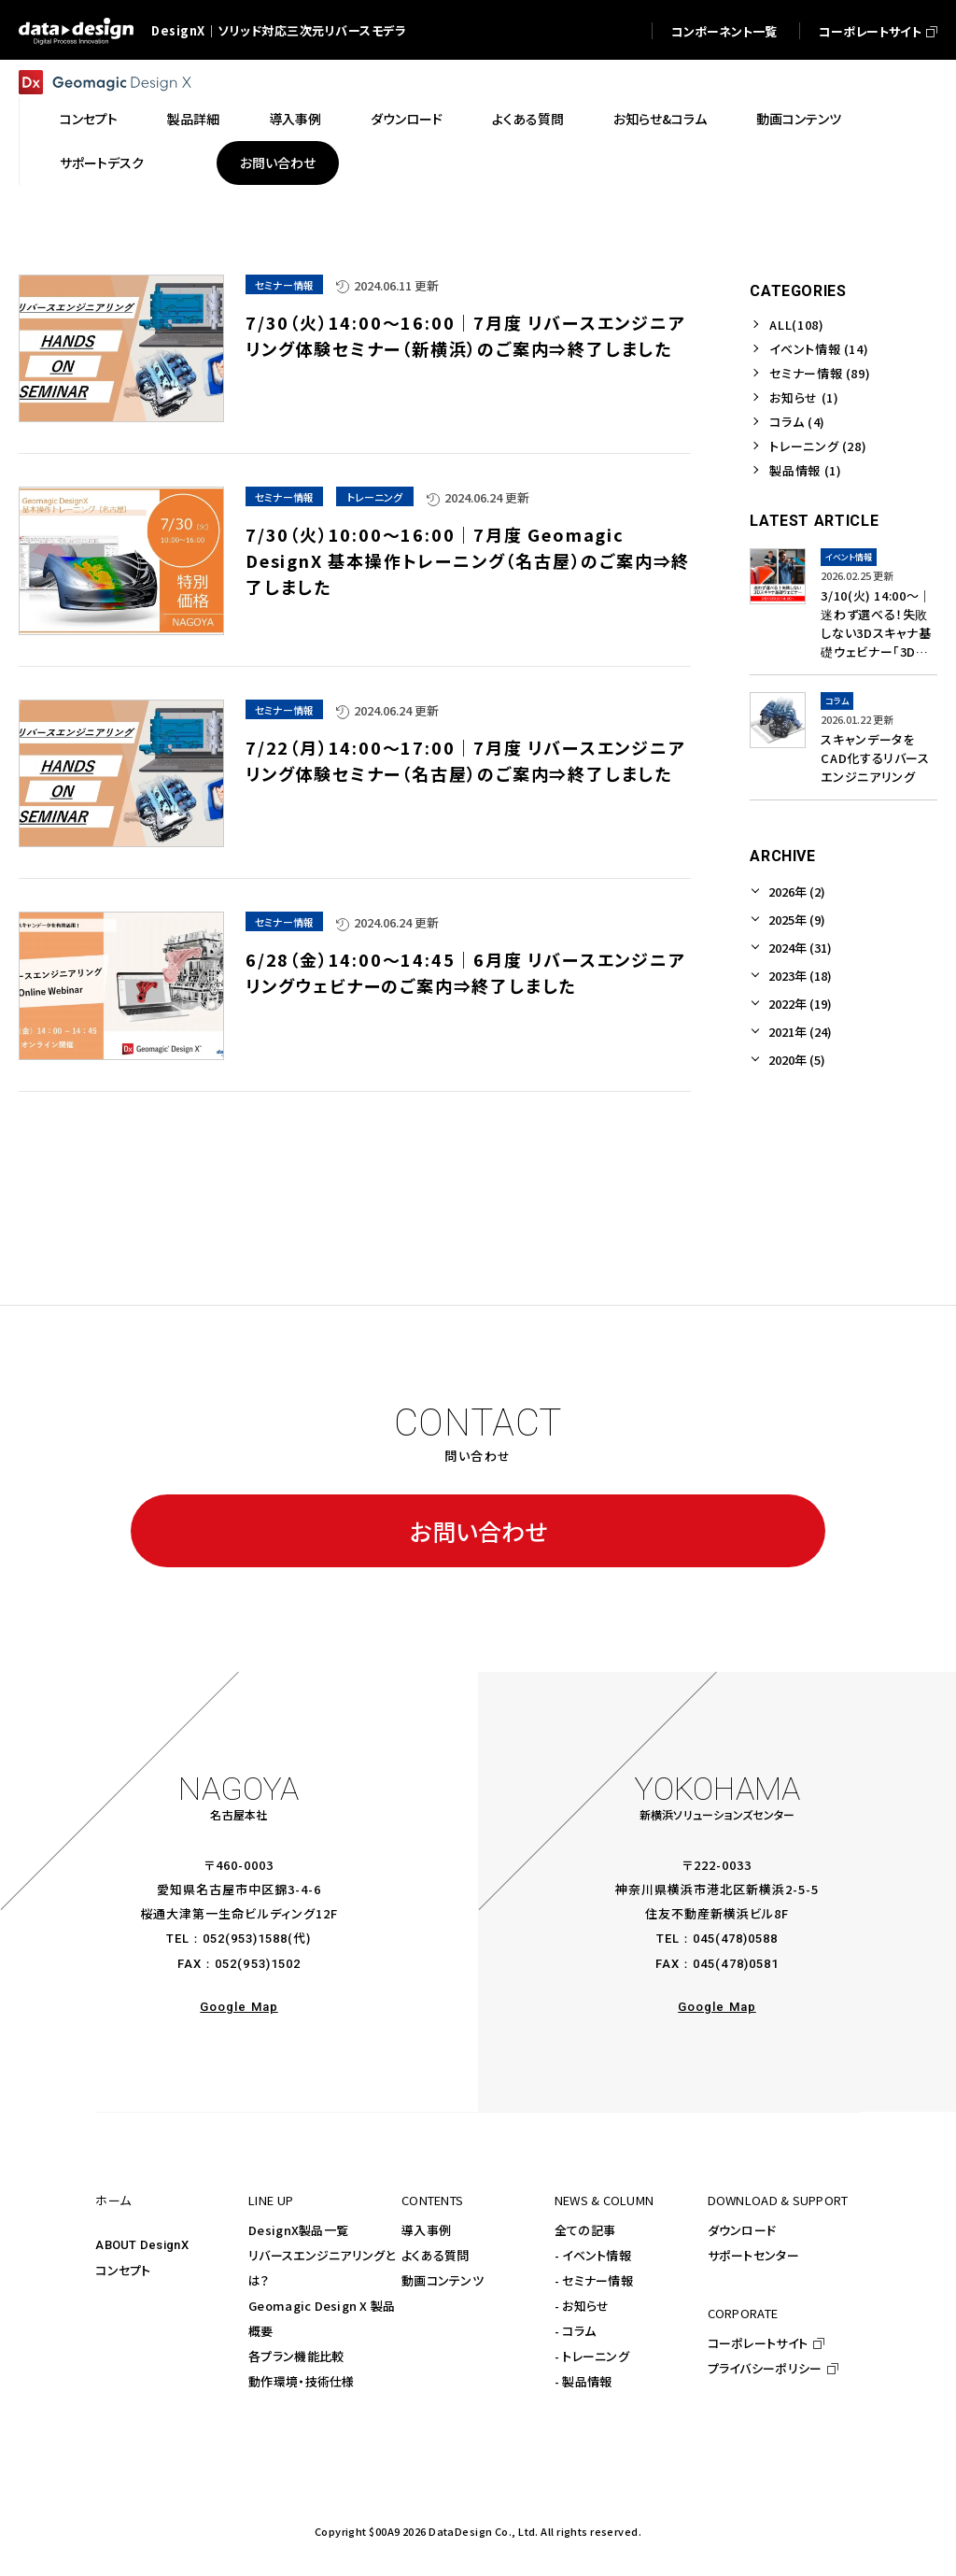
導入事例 (426, 2230)
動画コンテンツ (442, 2280)
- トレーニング (592, 2356)
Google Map (238, 2007)
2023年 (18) (800, 975)
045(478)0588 (735, 1939)
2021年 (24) (800, 1031)
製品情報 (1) (805, 470)
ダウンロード (742, 2230)
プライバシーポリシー (765, 2368)
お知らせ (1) (803, 397)
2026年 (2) (796, 891)
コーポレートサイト (758, 2343)
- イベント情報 (593, 2255)
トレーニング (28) (817, 446)
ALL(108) (796, 324)
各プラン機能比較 (296, 2356)
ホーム (113, 2200)
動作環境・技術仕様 (301, 2381)
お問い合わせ (478, 1531)
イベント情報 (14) (818, 349)
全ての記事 (585, 2230)
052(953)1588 (245, 1939)
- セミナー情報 (594, 2280)
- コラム (575, 2331)
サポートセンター (753, 2255)
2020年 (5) (796, 1060)
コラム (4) (797, 422)
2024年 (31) (800, 947)
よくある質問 (435, 2255)
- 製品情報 (583, 2381)
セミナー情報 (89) (819, 373)
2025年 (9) (796, 919)
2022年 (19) (800, 1003)
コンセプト (122, 2270)
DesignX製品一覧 (298, 2230)
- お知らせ (582, 2305)
